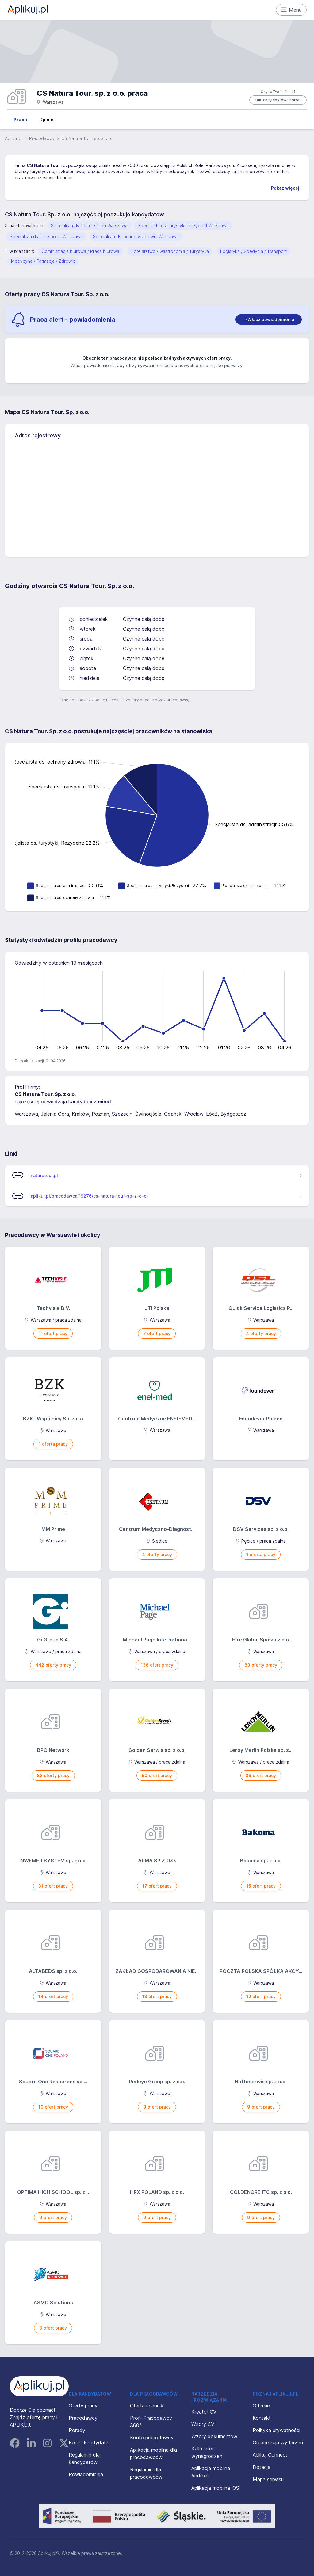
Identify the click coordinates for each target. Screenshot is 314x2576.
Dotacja (261, 2467)
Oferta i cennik (146, 2406)
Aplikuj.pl (13, 138)
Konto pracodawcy (152, 2438)
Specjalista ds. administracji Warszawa (89, 225)
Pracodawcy (42, 138)
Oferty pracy (83, 2406)
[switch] (269, 319)
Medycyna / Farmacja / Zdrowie (43, 261)
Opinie (46, 119)
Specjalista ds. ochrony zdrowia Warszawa (136, 236)
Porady (77, 2430)
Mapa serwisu (268, 2479)
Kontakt (262, 2418)
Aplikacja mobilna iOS (215, 2488)
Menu (291, 10)
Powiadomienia (86, 2474)
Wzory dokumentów (214, 2436)
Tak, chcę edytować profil (278, 100)
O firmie (261, 2406)
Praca (20, 119)
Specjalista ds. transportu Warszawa (46, 236)
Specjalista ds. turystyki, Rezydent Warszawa (183, 225)
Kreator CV (203, 2412)
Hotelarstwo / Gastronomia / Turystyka (170, 251)
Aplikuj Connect (270, 2455)
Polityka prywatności (276, 2430)
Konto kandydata (89, 2442)
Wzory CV (202, 2424)
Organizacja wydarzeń (278, 2442)
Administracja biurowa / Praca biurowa (80, 251)
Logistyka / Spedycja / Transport (253, 251)
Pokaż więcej (285, 188)
